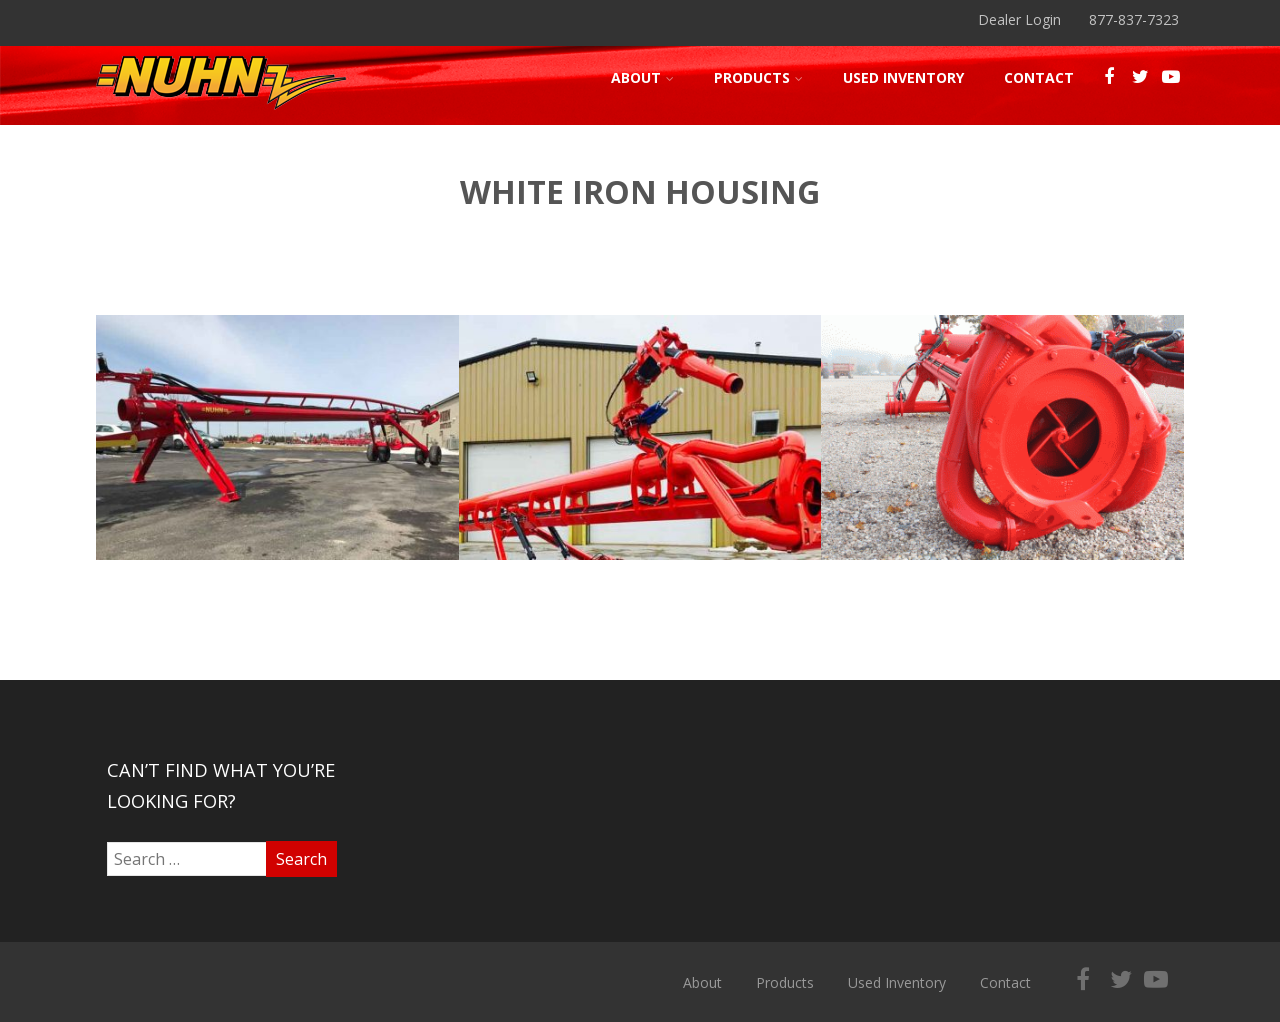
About (642, 77)
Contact (1039, 77)
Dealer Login (1019, 19)
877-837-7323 (1134, 19)
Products (758, 77)
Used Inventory (903, 77)
